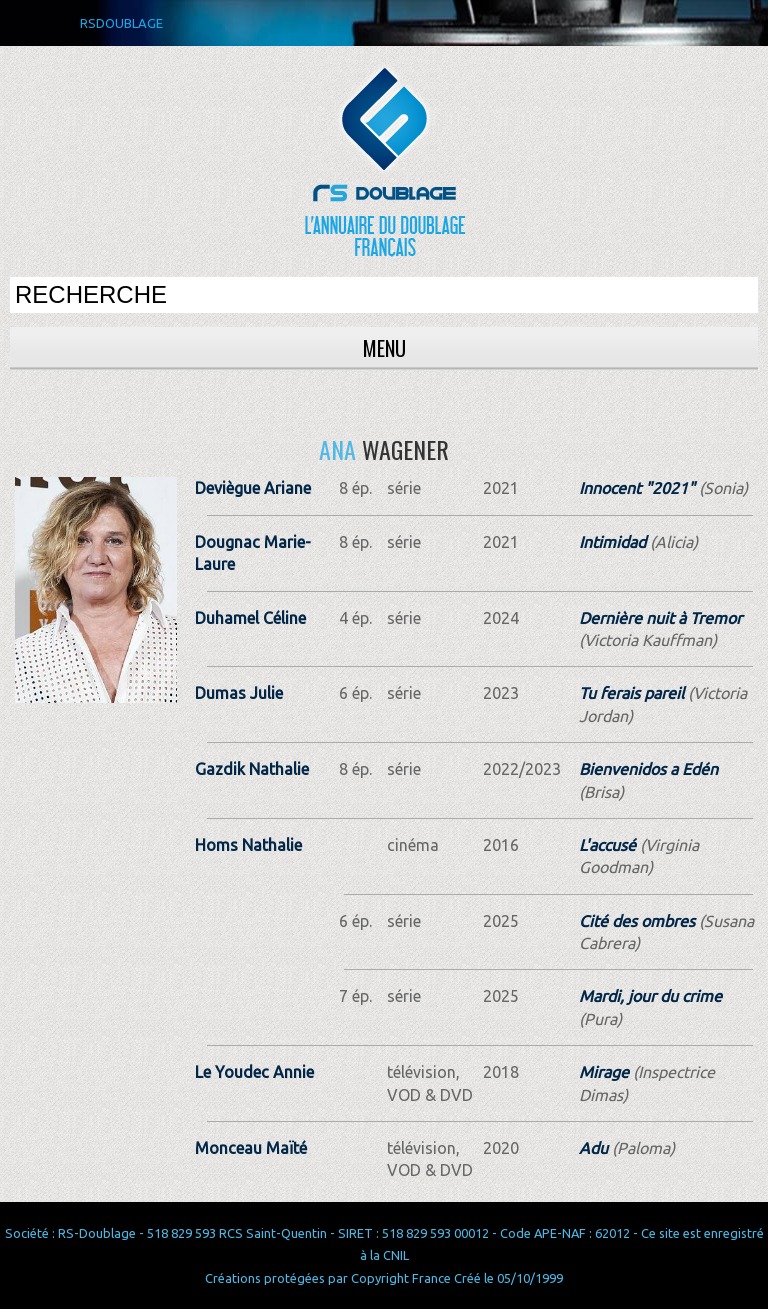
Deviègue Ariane (253, 488)
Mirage (604, 1072)
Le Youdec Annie (254, 1072)
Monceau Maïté (251, 1148)
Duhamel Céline (250, 618)
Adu (593, 1148)
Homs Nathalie (248, 845)
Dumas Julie (239, 693)
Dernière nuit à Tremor (660, 618)
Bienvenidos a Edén (648, 769)
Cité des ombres (637, 921)
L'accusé (607, 845)
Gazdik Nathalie (252, 769)
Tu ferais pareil (631, 693)
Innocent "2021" (637, 488)
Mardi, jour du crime (650, 996)
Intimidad (612, 542)
